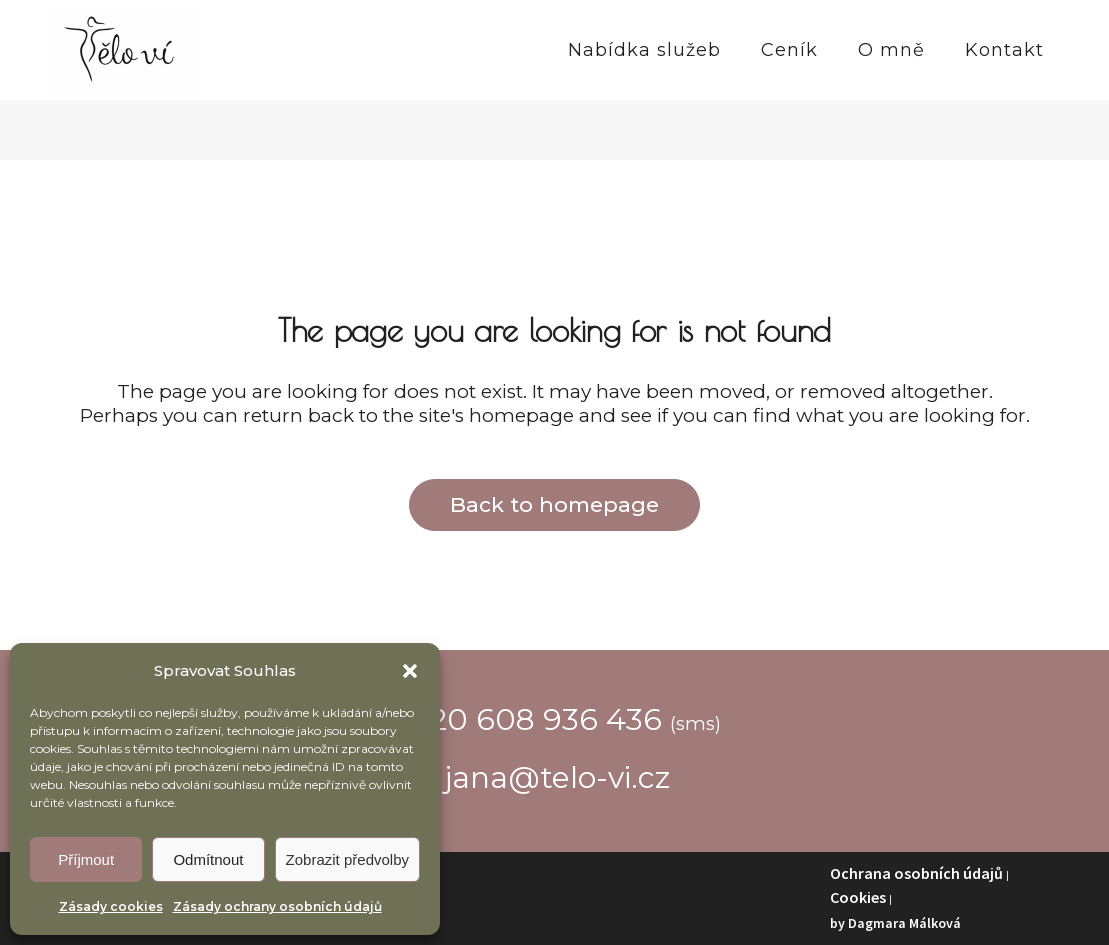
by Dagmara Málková (895, 923)
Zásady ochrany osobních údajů (277, 906)
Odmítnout (208, 859)
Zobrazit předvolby (347, 859)
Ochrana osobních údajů (916, 873)
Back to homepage (554, 504)
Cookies (858, 897)
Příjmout (86, 859)
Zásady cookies (111, 906)
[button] (410, 671)
